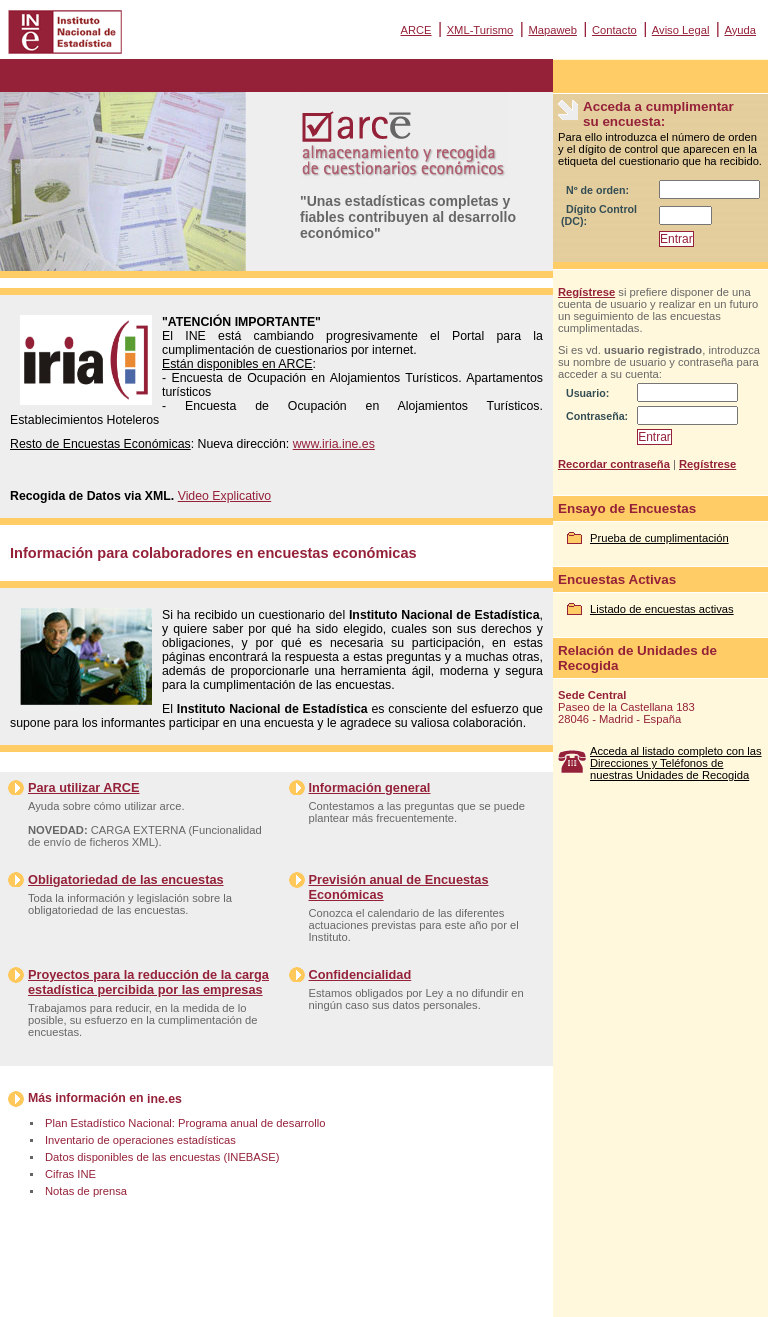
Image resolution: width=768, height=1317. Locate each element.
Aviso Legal (681, 30)
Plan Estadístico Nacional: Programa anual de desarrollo (185, 1123)
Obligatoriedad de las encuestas (126, 879)
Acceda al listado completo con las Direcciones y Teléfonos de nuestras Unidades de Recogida (676, 763)
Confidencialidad (360, 974)
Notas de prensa (86, 1191)
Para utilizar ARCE (83, 787)
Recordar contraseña (614, 464)
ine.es (164, 1099)
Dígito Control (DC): (599, 215)
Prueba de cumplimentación (659, 538)
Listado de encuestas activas (662, 609)
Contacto (614, 30)
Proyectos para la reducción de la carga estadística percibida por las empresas (148, 982)
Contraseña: (597, 416)
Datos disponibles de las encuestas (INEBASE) (162, 1157)
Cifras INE (70, 1174)
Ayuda (740, 30)
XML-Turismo (480, 30)
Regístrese (586, 292)
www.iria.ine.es (334, 444)
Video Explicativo (225, 496)
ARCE (415, 30)
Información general (370, 787)
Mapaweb (552, 30)
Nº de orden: (597, 190)
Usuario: (587, 393)
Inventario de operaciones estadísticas (140, 1140)
